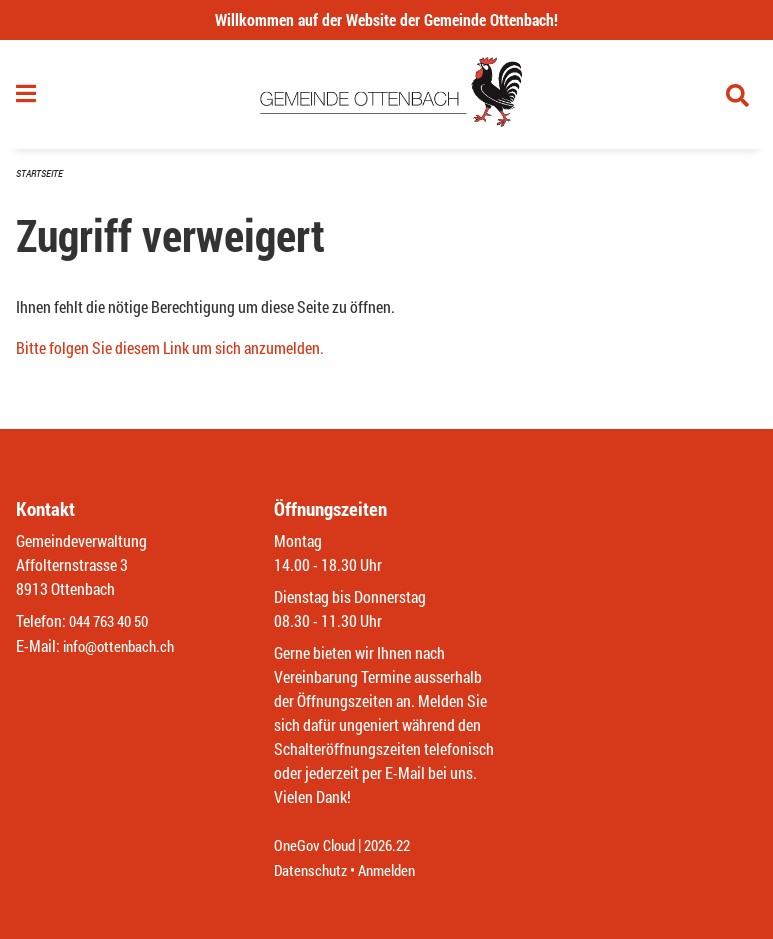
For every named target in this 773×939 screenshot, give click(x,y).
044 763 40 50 (113, 622)
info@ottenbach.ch (123, 646)
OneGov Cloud (317, 846)
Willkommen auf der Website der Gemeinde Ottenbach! (386, 19)
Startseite (42, 179)
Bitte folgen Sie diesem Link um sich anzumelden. (170, 354)
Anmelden (394, 870)
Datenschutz (313, 870)
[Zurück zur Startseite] (386, 98)
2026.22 (396, 846)
